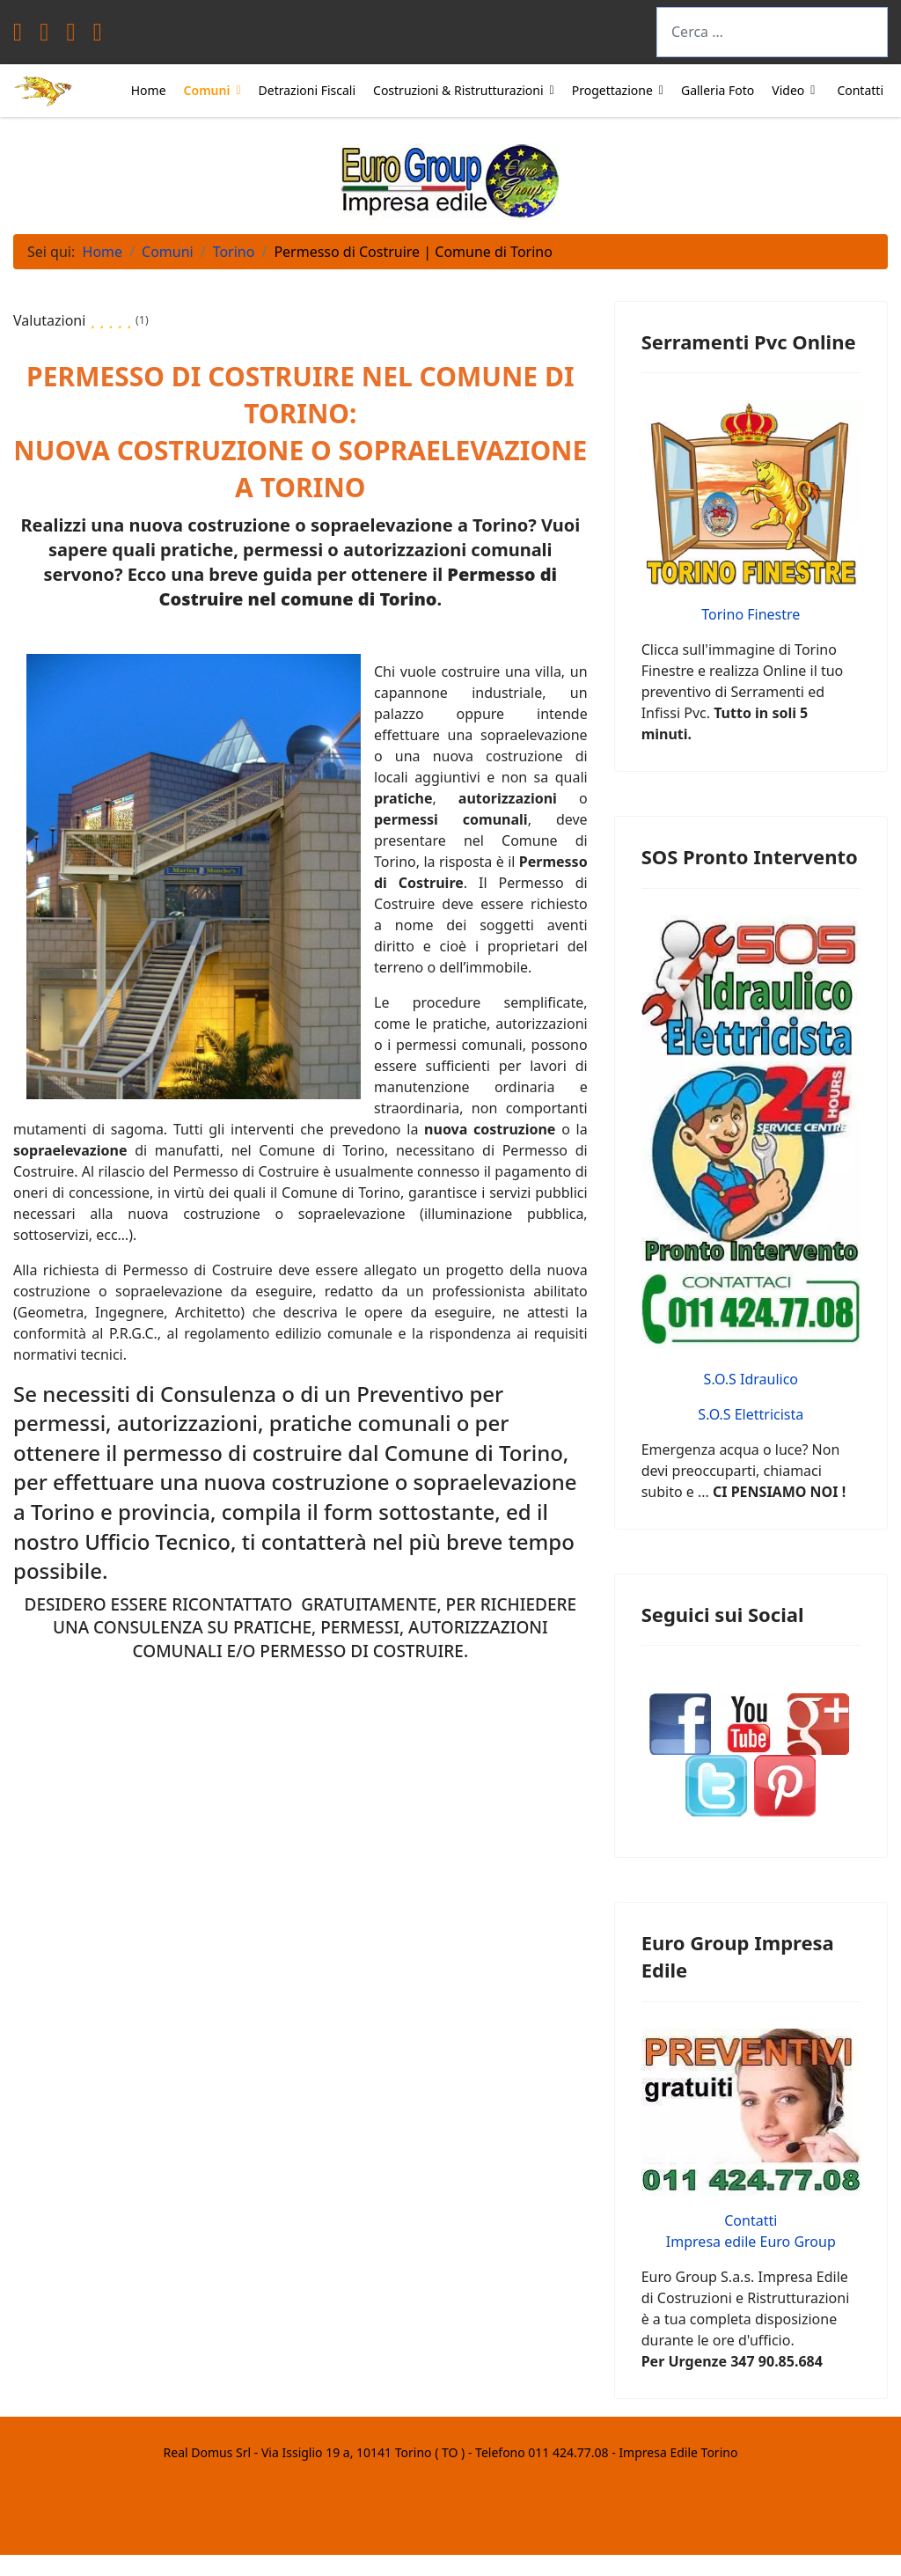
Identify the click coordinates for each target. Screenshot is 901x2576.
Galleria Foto (717, 90)
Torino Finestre (750, 614)
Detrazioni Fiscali (307, 90)
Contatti (860, 90)
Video (788, 90)
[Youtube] (70, 35)
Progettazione (612, 90)
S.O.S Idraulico (751, 1379)
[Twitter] (44, 35)
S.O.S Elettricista (750, 1414)
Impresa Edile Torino (678, 2452)
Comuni (207, 90)
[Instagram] (97, 35)
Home (148, 90)
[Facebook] (17, 35)
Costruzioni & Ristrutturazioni (458, 90)
